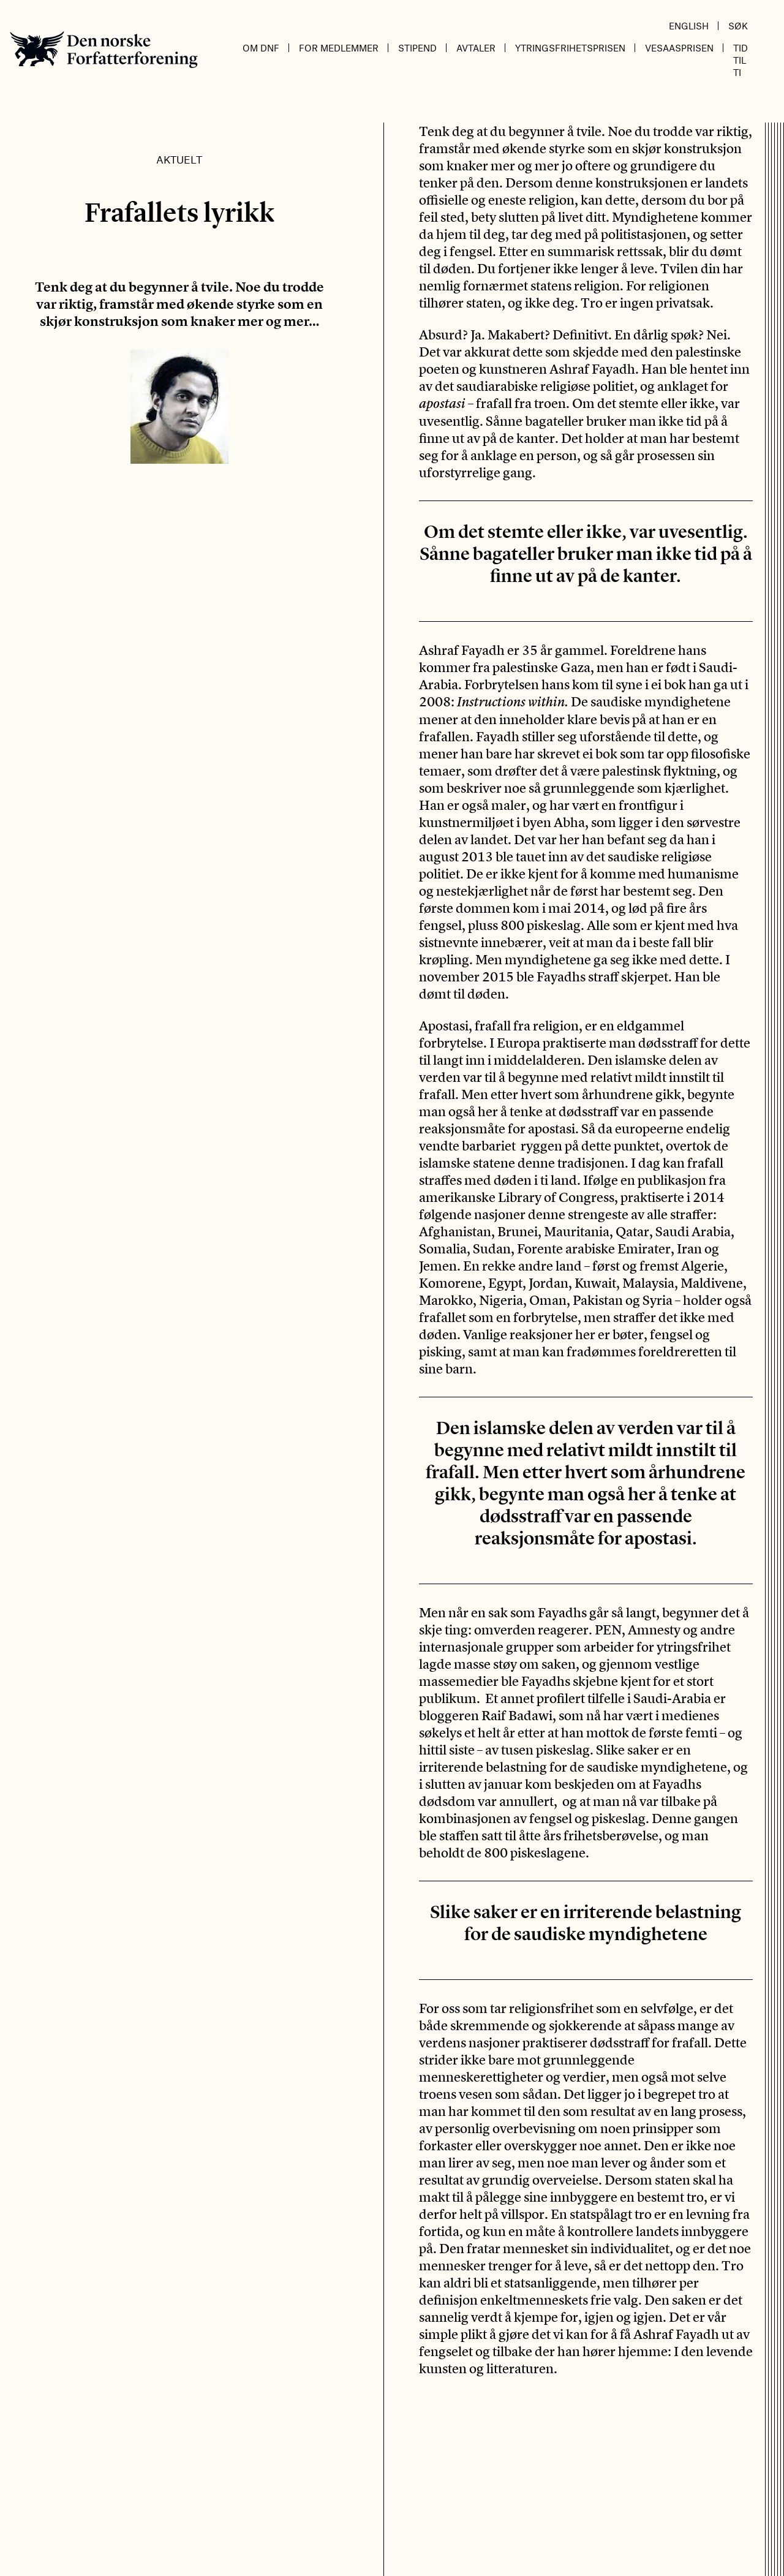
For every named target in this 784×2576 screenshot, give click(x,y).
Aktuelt (179, 159)
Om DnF (261, 47)
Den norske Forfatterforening (104, 49)
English (689, 25)
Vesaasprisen (679, 47)
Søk (738, 25)
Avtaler (476, 47)
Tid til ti (740, 60)
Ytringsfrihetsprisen (570, 47)
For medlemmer (339, 47)
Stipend (417, 47)
